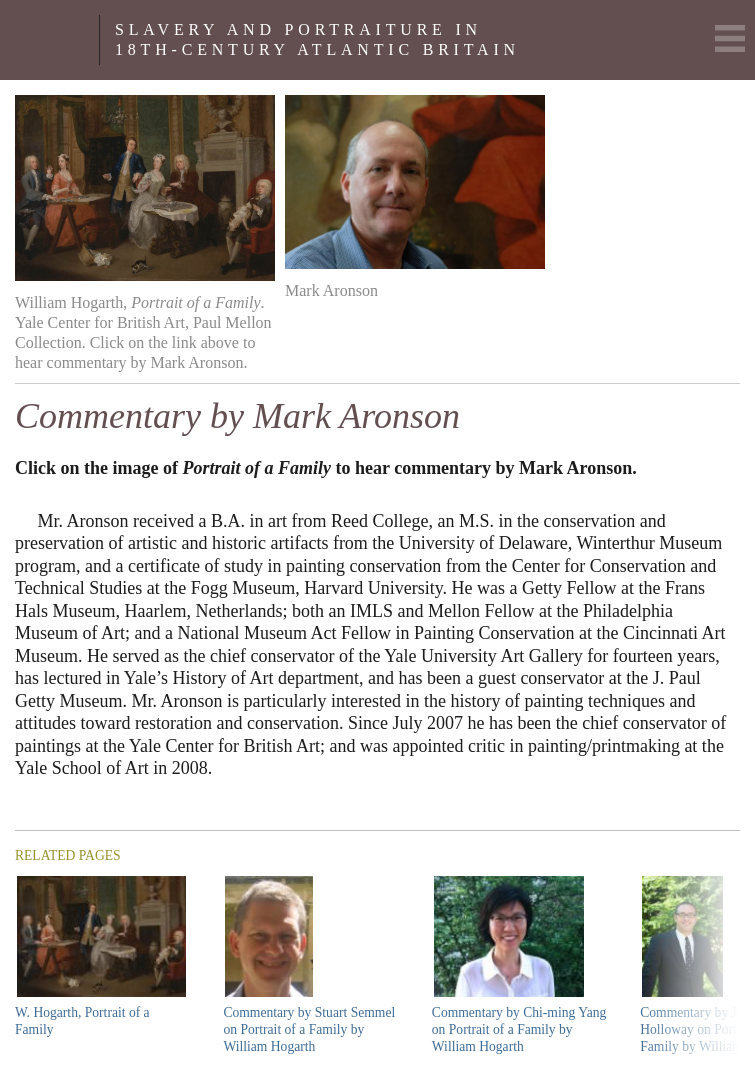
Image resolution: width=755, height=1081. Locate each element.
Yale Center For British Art (57, 40)
